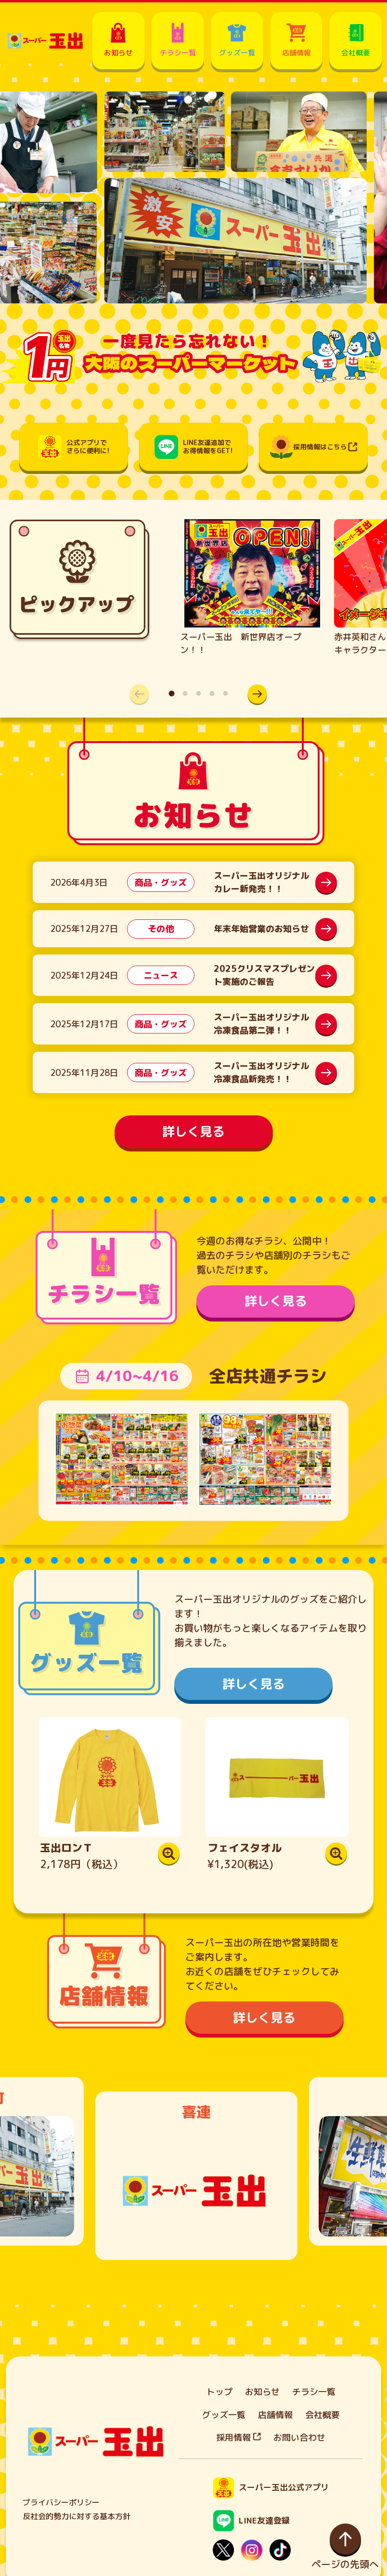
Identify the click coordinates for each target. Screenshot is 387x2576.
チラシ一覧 (313, 2392)
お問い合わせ (299, 2438)
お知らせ (262, 2392)
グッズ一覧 (223, 2415)
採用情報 (238, 2438)
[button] (257, 694)
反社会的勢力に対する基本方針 (76, 2516)
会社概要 (322, 2415)
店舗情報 (275, 2415)
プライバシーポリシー (61, 2502)
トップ (219, 2392)
